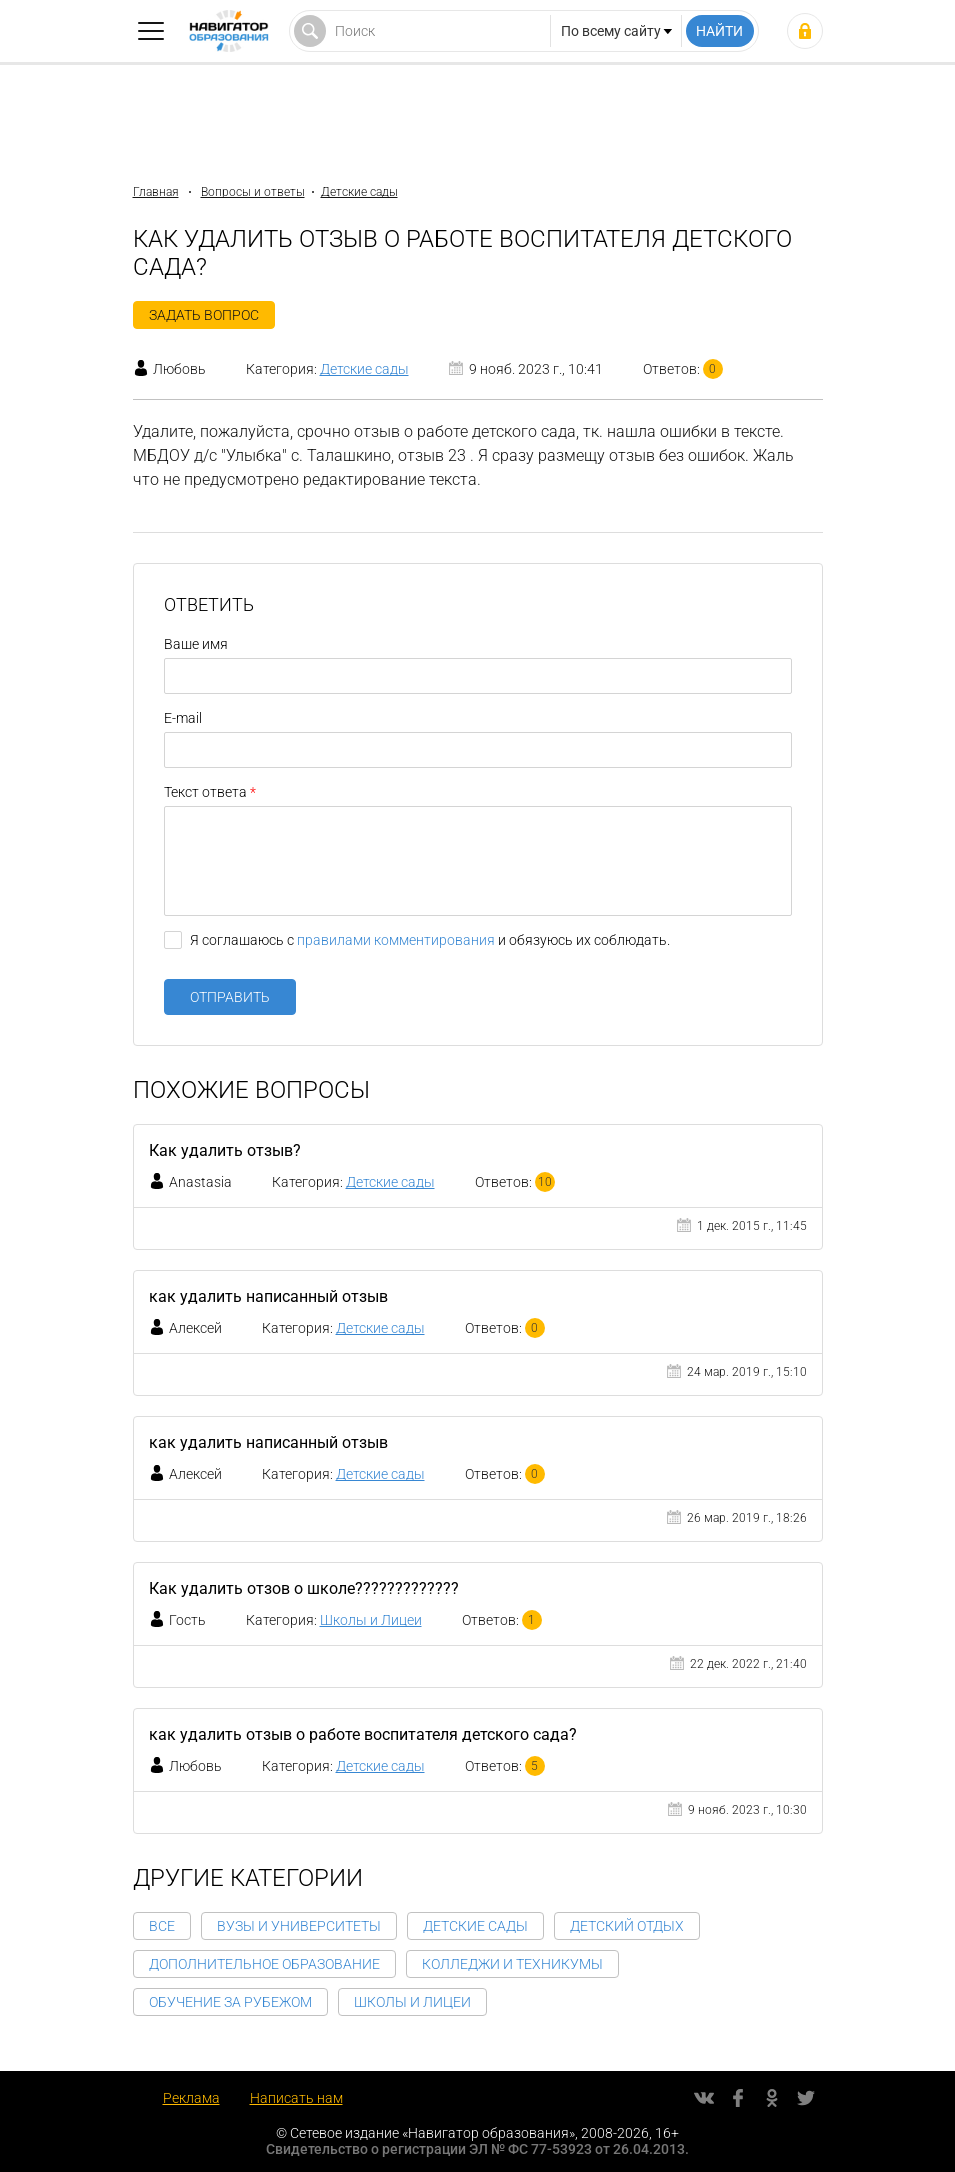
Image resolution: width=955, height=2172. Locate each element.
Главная (156, 192)
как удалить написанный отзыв (268, 1296)
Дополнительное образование (264, 1964)
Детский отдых (627, 1926)
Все (162, 1926)
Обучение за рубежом (230, 2002)
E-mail (183, 718)
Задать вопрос (204, 315)
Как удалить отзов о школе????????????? (304, 1588)
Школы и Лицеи (371, 1620)
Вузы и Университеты (299, 1926)
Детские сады (359, 192)
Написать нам (296, 2098)
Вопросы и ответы (253, 192)
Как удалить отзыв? (225, 1150)
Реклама (191, 2098)
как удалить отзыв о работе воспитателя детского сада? (363, 1734)
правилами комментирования (396, 940)
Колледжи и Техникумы (512, 1964)
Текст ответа (205, 792)
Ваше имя (196, 644)
